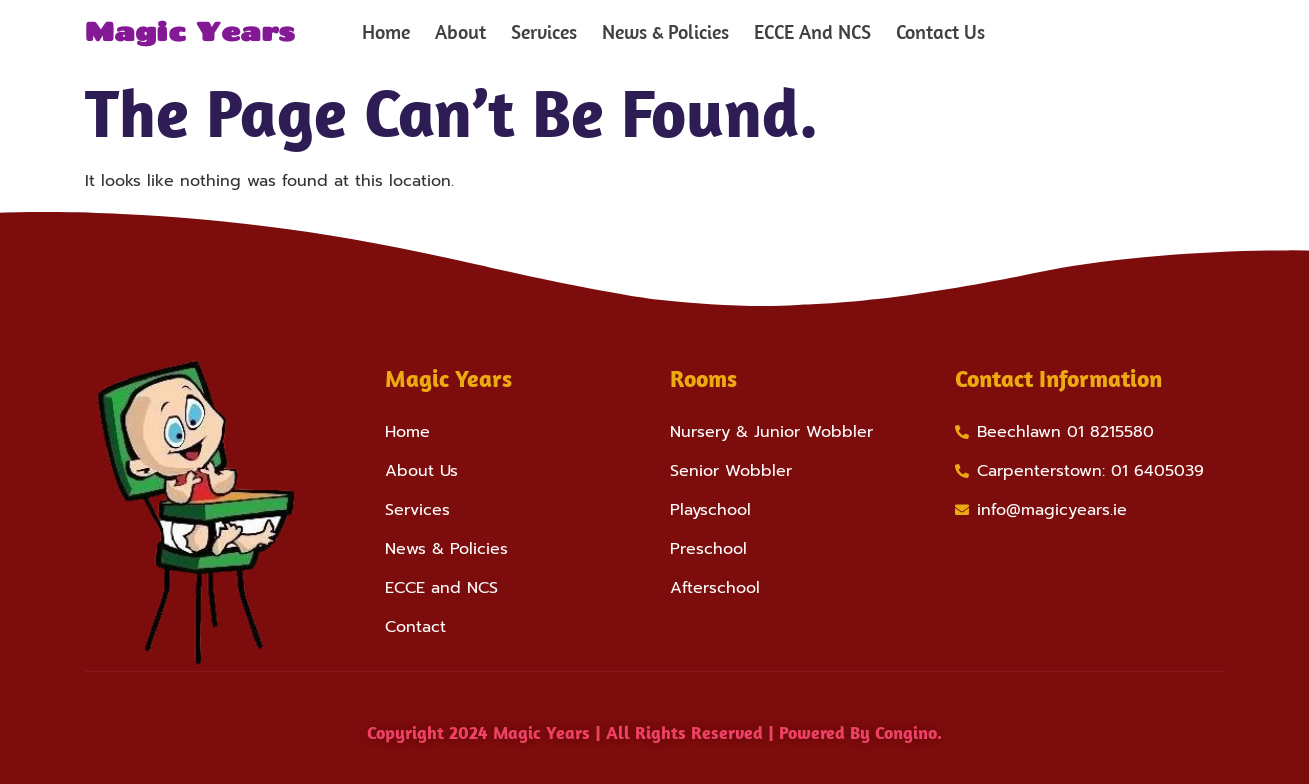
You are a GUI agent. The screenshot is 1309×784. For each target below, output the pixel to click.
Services (544, 32)
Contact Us (940, 32)
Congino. (908, 732)
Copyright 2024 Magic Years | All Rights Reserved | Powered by (621, 732)
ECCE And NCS (812, 32)
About (460, 32)
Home (386, 32)
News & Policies (665, 32)
